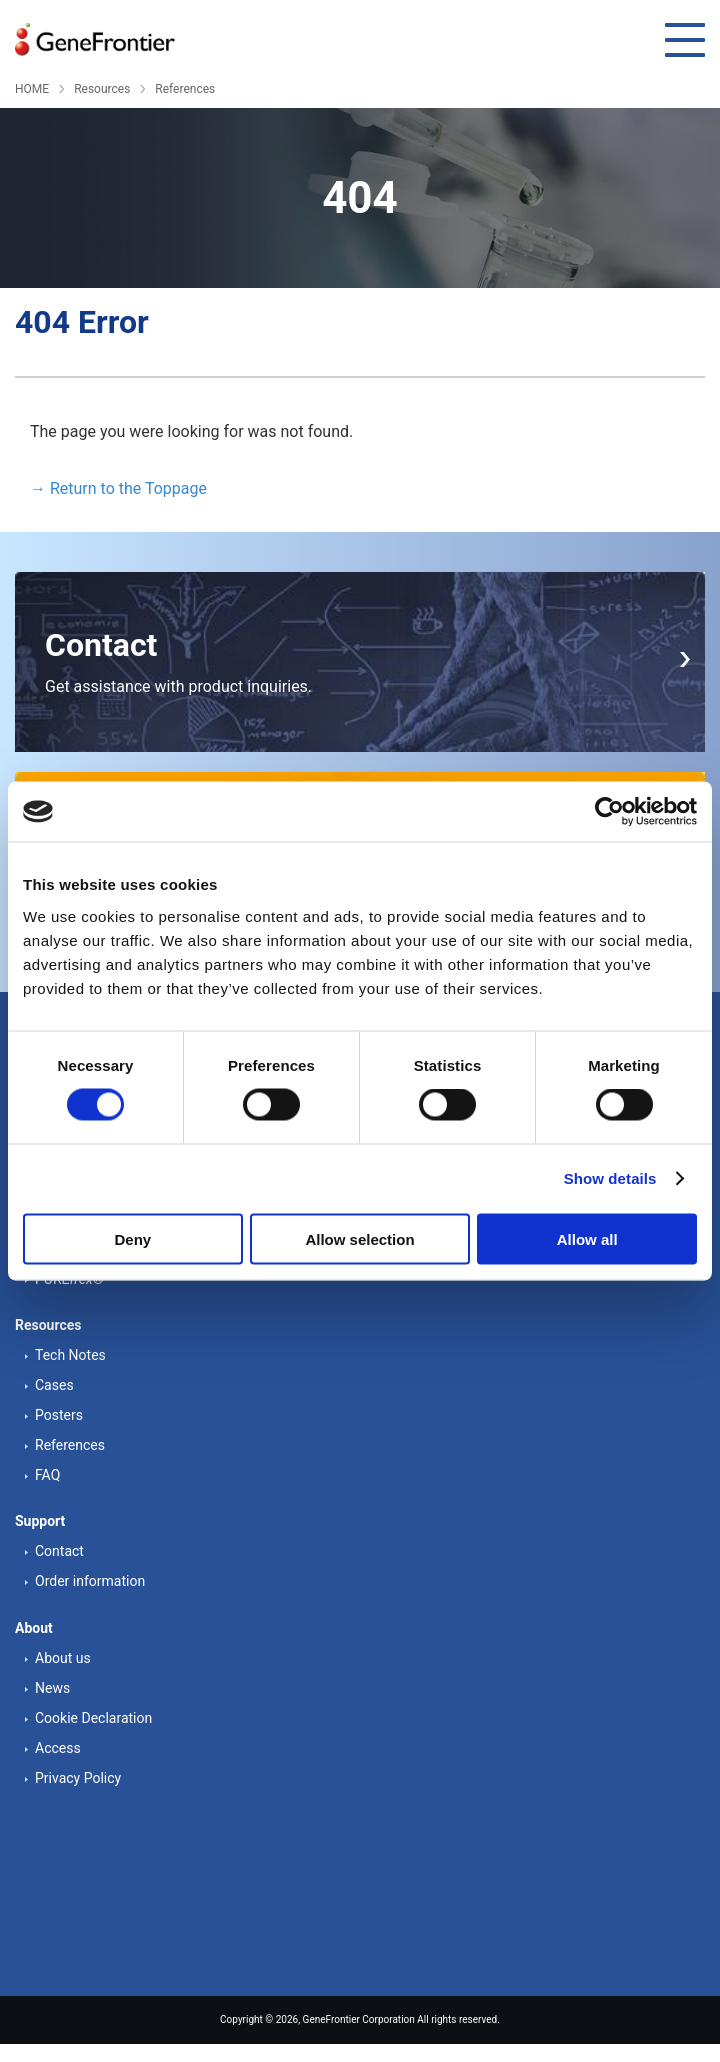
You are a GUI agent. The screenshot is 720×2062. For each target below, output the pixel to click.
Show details (610, 1178)
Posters (59, 1415)
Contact (59, 1551)
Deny (132, 1238)
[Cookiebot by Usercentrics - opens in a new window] (609, 812)
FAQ (47, 1475)
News (52, 1688)
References (185, 89)
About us (63, 1658)
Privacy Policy (78, 1778)
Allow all (587, 1238)
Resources (102, 89)
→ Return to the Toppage (118, 488)
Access (58, 1748)
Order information (90, 1581)
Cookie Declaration (93, 1718)
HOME (32, 89)
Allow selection (359, 1238)
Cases (54, 1385)
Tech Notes (70, 1355)
